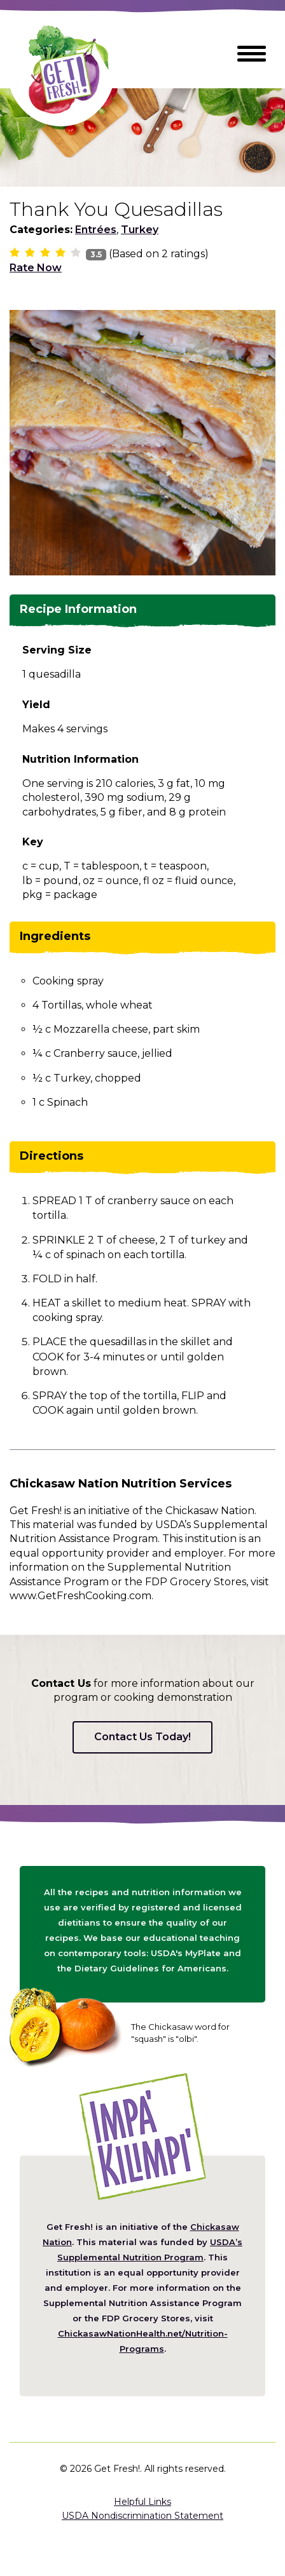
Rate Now (36, 268)
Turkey (139, 230)
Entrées (95, 230)
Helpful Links (142, 2501)
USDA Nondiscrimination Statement (142, 2515)
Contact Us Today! (142, 1737)
